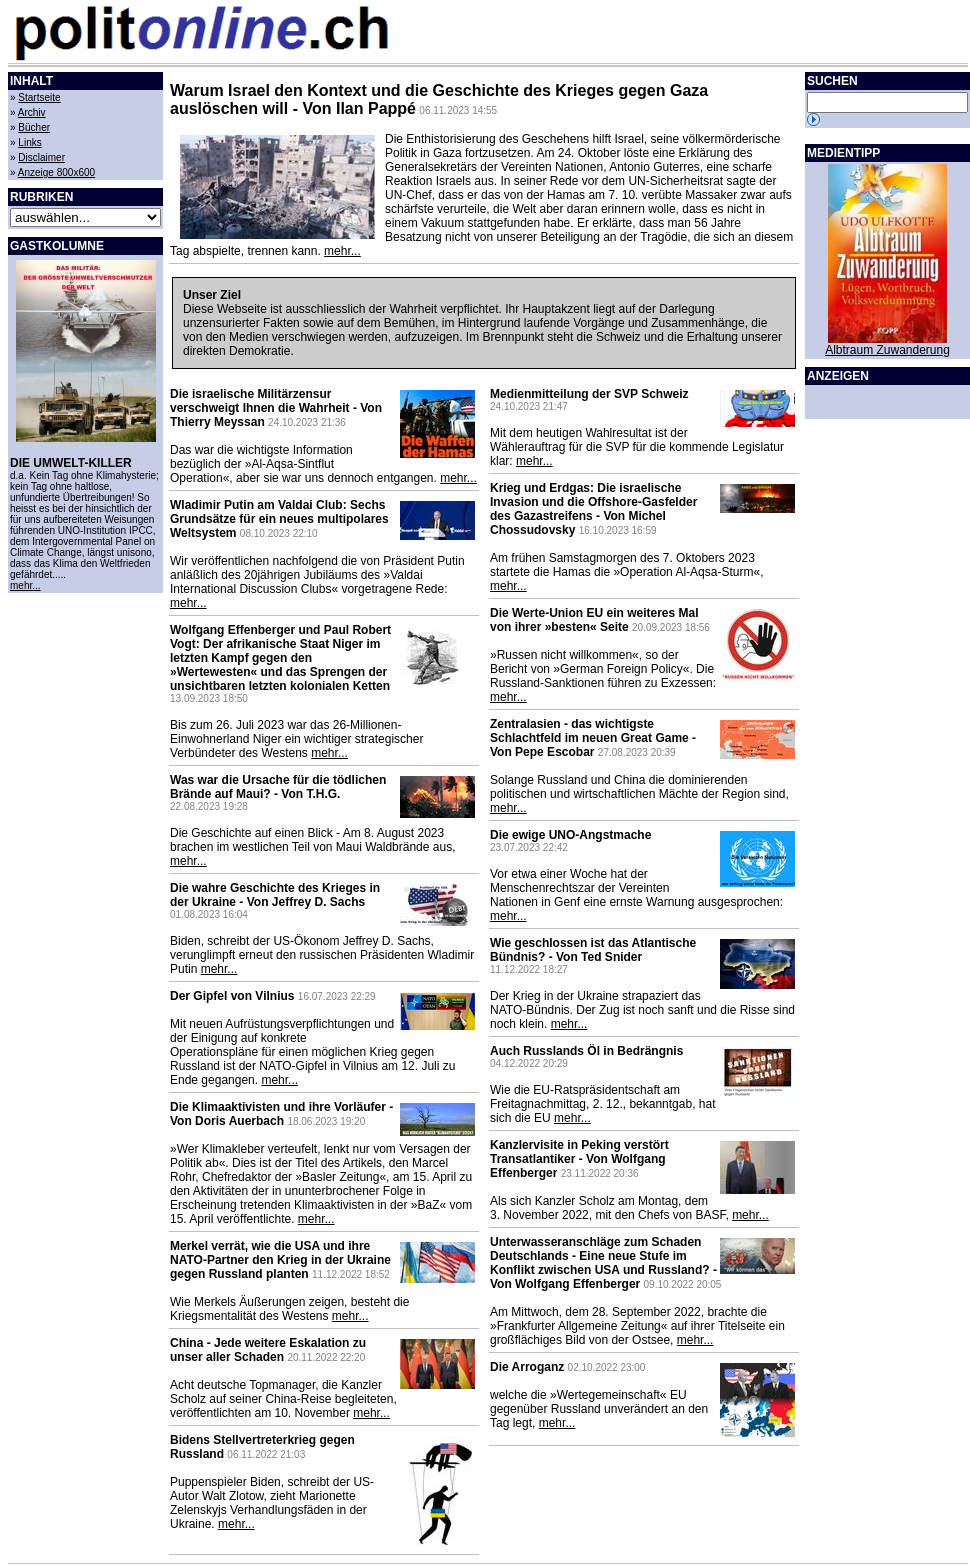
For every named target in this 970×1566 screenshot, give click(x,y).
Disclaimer (41, 157)
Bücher (34, 127)
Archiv (32, 112)
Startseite (39, 97)
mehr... (25, 585)
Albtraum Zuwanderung (887, 350)
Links (29, 142)
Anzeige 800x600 (56, 172)
